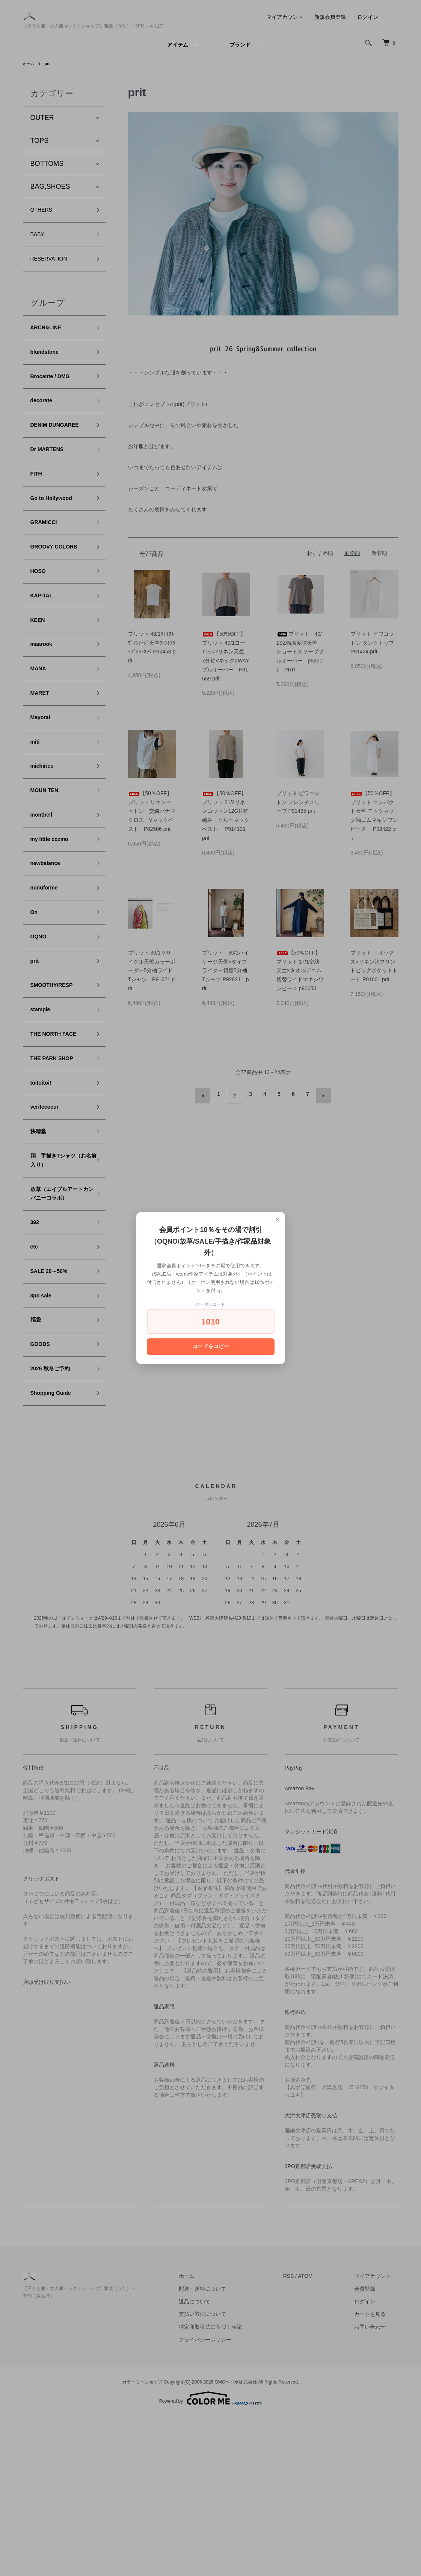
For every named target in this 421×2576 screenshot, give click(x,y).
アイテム (177, 45)
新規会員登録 (330, 17)
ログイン (367, 17)
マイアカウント (284, 17)
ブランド (239, 45)
